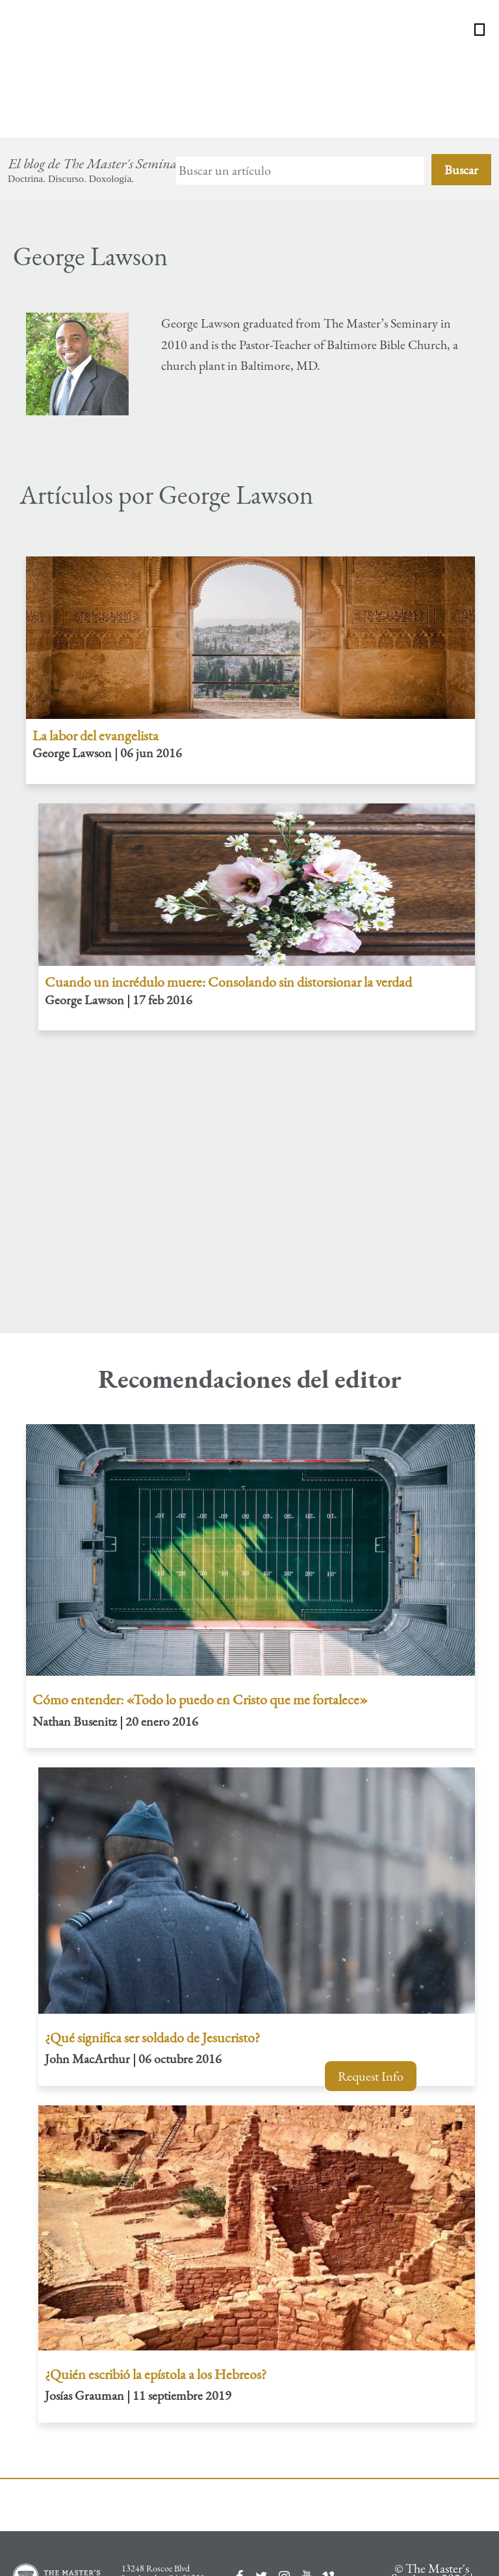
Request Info (370, 2076)
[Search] (300, 87)
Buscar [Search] (461, 85)
